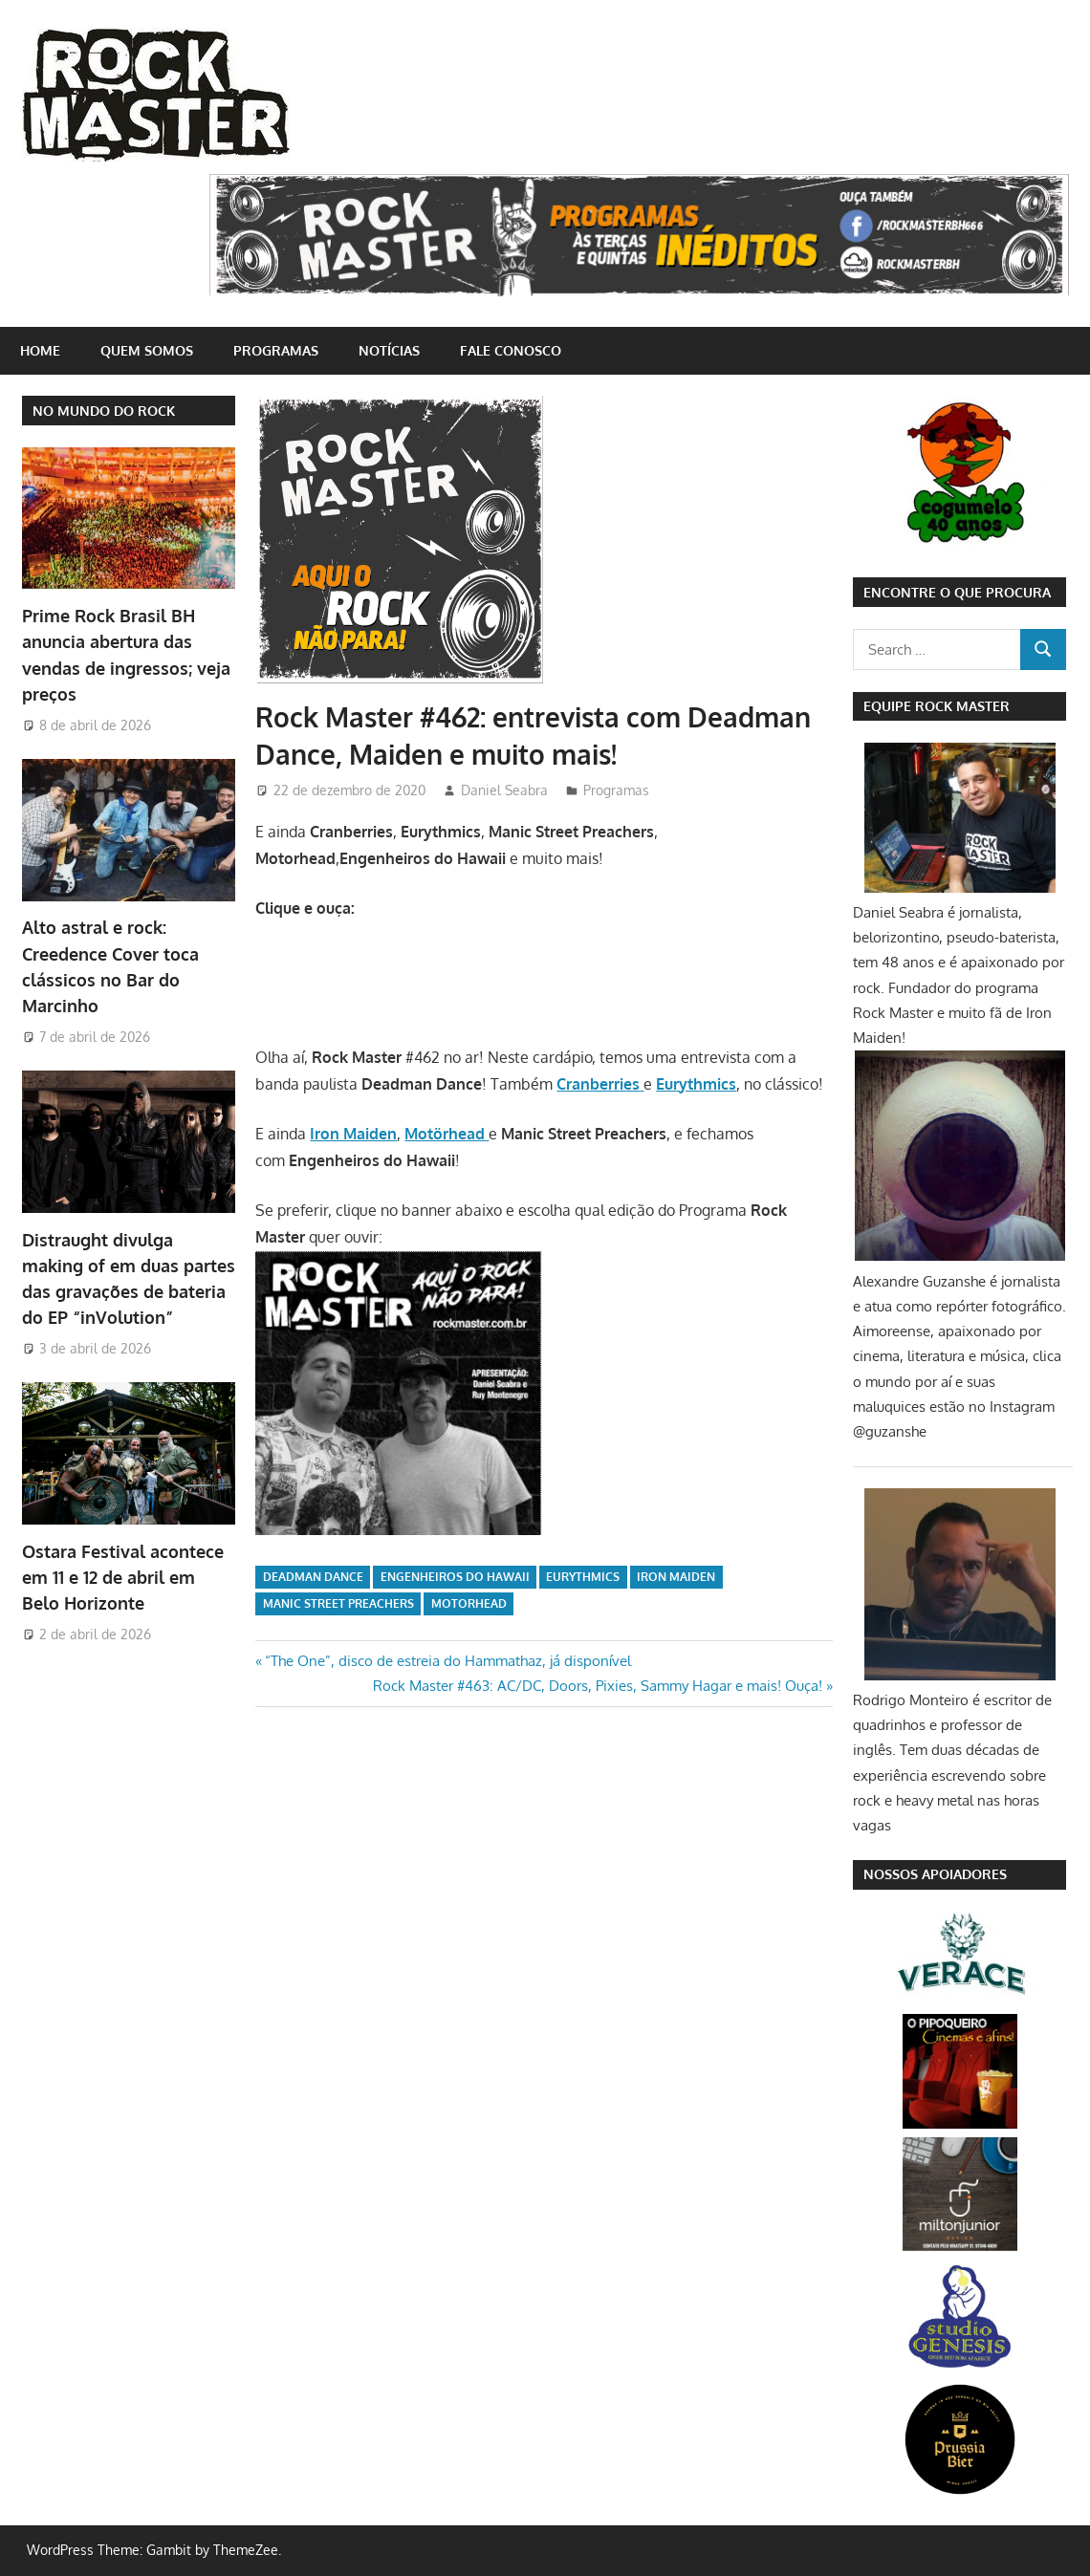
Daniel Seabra (504, 790)
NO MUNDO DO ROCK (104, 410)
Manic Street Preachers (338, 1603)
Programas (275, 350)
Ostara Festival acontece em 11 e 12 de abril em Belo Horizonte (123, 1577)
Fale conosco (510, 350)
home (40, 350)
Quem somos (146, 350)
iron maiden (676, 1576)
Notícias (389, 350)
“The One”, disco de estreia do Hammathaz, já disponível (447, 1661)
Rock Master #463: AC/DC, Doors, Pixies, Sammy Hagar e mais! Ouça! (597, 1686)
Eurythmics (583, 1576)
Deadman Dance (313, 1576)
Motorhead (469, 1603)
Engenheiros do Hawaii (455, 1576)
